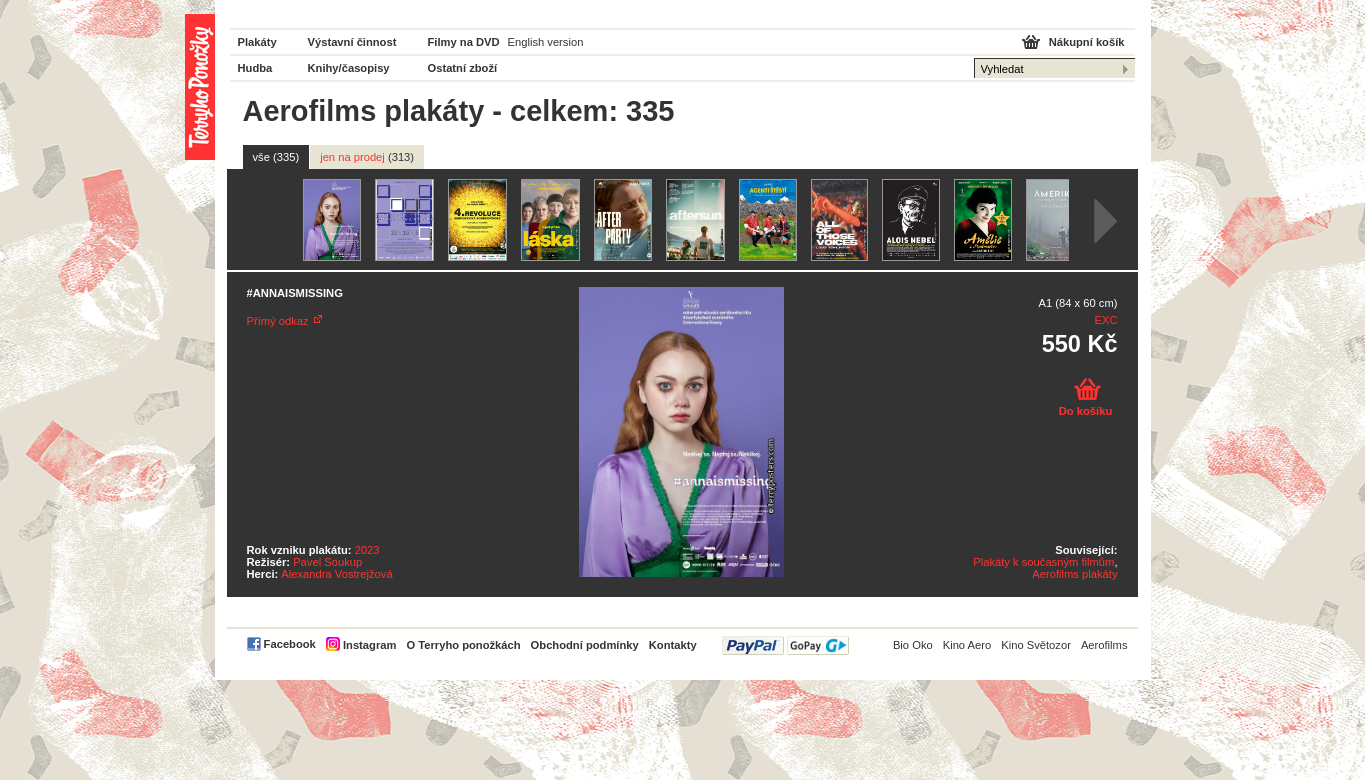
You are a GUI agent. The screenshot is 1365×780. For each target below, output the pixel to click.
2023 (367, 550)
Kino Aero (967, 645)
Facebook (290, 644)
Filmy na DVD (464, 42)
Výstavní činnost (352, 42)
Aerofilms (1104, 645)
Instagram (369, 645)
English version (546, 42)
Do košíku (1085, 411)
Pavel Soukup (327, 562)
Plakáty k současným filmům (1043, 562)
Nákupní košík (1087, 42)
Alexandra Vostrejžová (336, 574)
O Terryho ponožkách (463, 645)
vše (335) (276, 157)
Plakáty (257, 42)
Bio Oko (913, 645)
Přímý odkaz (278, 321)
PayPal (785, 645)
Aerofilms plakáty (1074, 574)
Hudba (255, 68)
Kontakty (673, 645)
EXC (1105, 320)
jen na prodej (367, 157)
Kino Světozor (1036, 645)
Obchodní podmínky (585, 645)
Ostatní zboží (463, 68)
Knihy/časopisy (349, 68)
